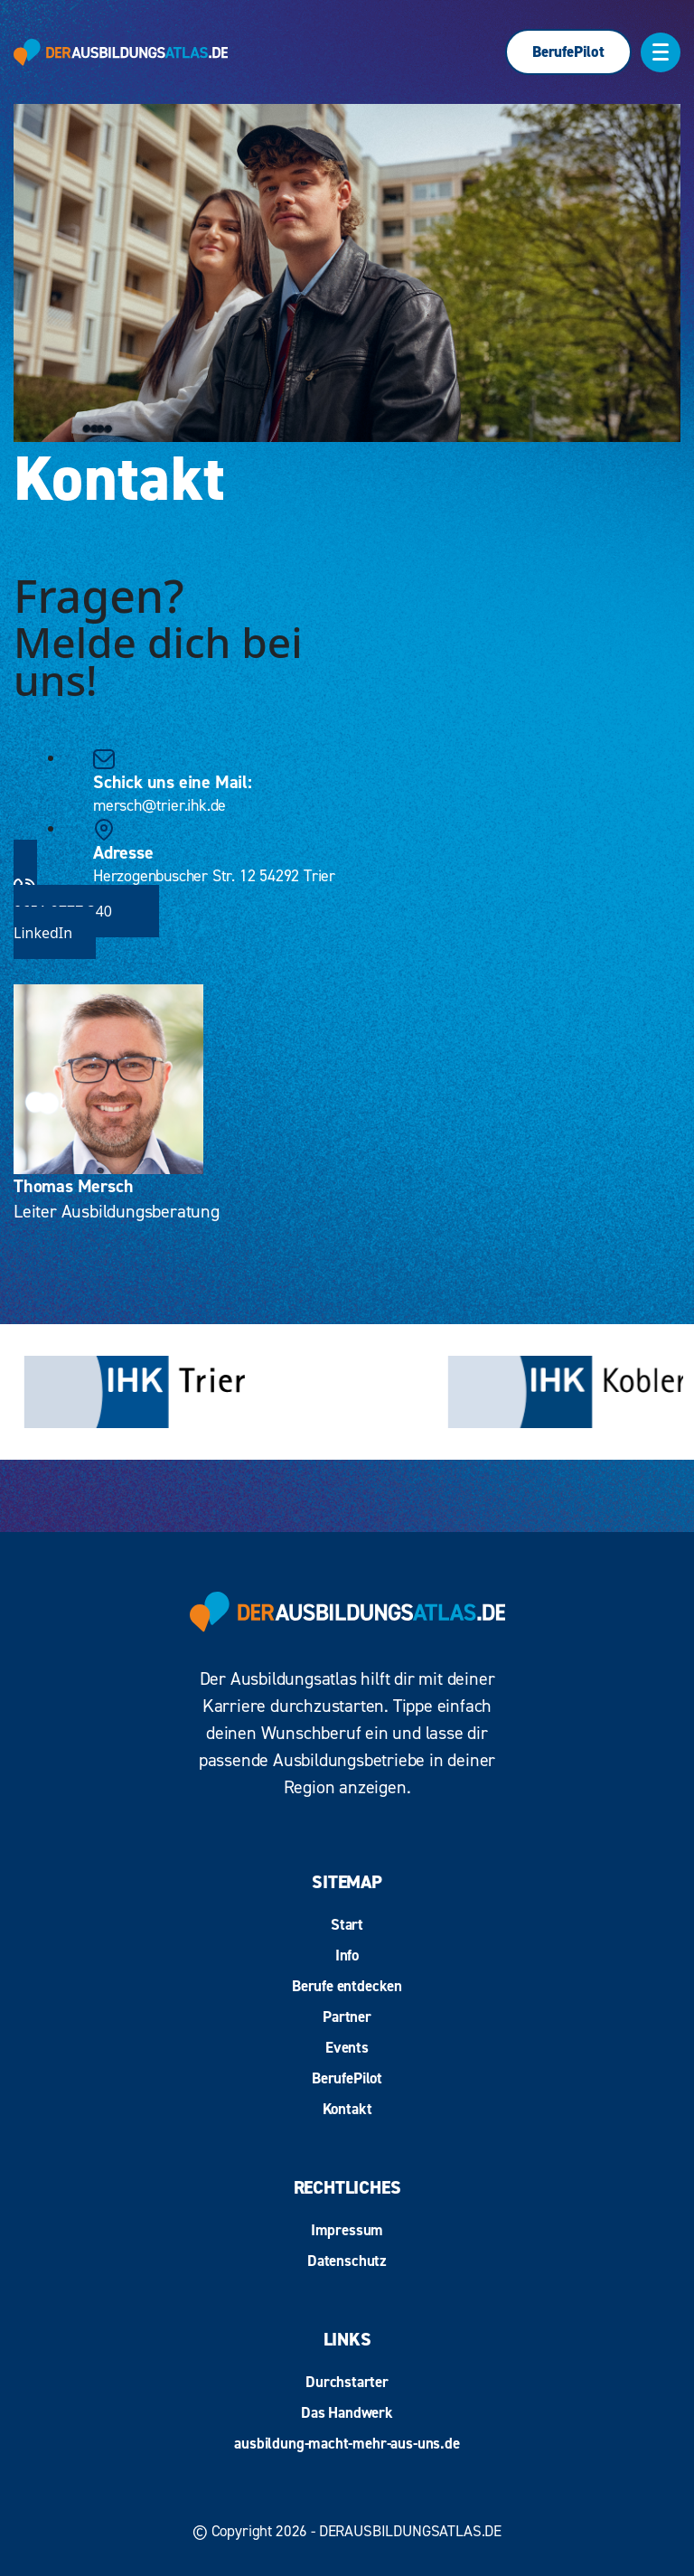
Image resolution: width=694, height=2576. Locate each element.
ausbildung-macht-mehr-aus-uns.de (347, 2443)
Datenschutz (347, 2260)
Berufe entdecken (347, 1986)
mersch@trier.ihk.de (159, 804)
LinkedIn (43, 933)
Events (347, 2047)
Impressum (347, 2230)
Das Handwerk (347, 2412)
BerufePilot (568, 51)
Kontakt (347, 2109)
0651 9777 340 (347, 899)
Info (347, 1955)
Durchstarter (347, 2382)
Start (347, 1924)
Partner (347, 2016)
